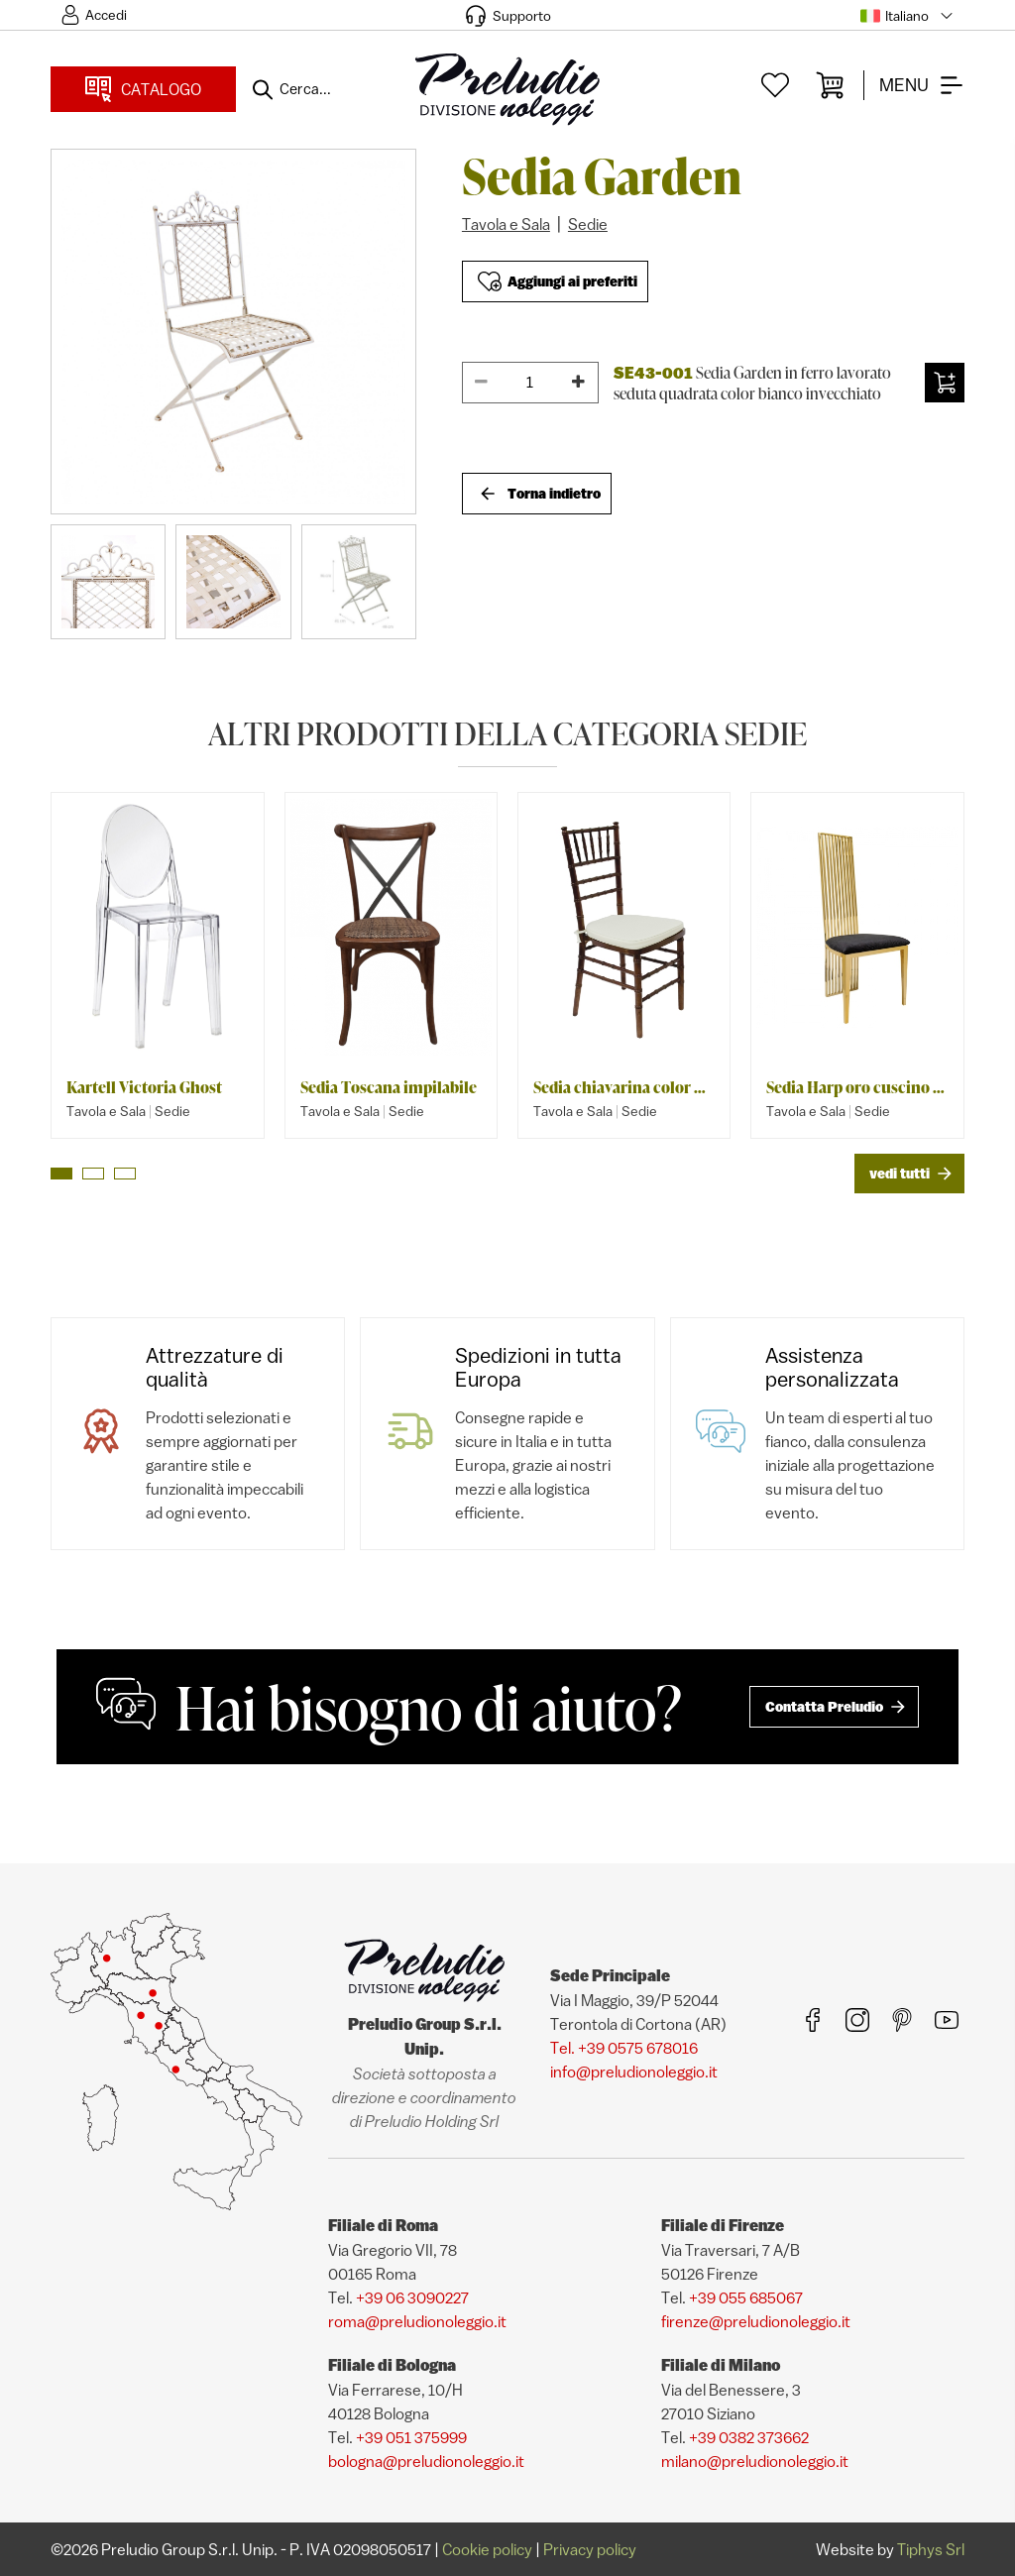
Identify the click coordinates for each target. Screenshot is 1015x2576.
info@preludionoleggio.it (634, 2071)
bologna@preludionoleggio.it (426, 2461)
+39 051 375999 (411, 2437)
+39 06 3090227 (412, 2297)
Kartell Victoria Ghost (144, 1087)
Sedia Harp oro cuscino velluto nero (857, 1087)
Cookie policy (487, 2549)
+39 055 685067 (746, 2297)
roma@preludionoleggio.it (417, 2321)
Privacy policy (589, 2549)
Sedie (588, 224)
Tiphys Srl (930, 2549)
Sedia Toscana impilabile (388, 1087)
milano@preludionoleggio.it (754, 2461)
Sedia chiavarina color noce (624, 1087)
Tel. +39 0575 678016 (624, 2048)
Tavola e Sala (506, 224)
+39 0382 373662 (749, 2437)
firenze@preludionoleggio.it (755, 2321)
